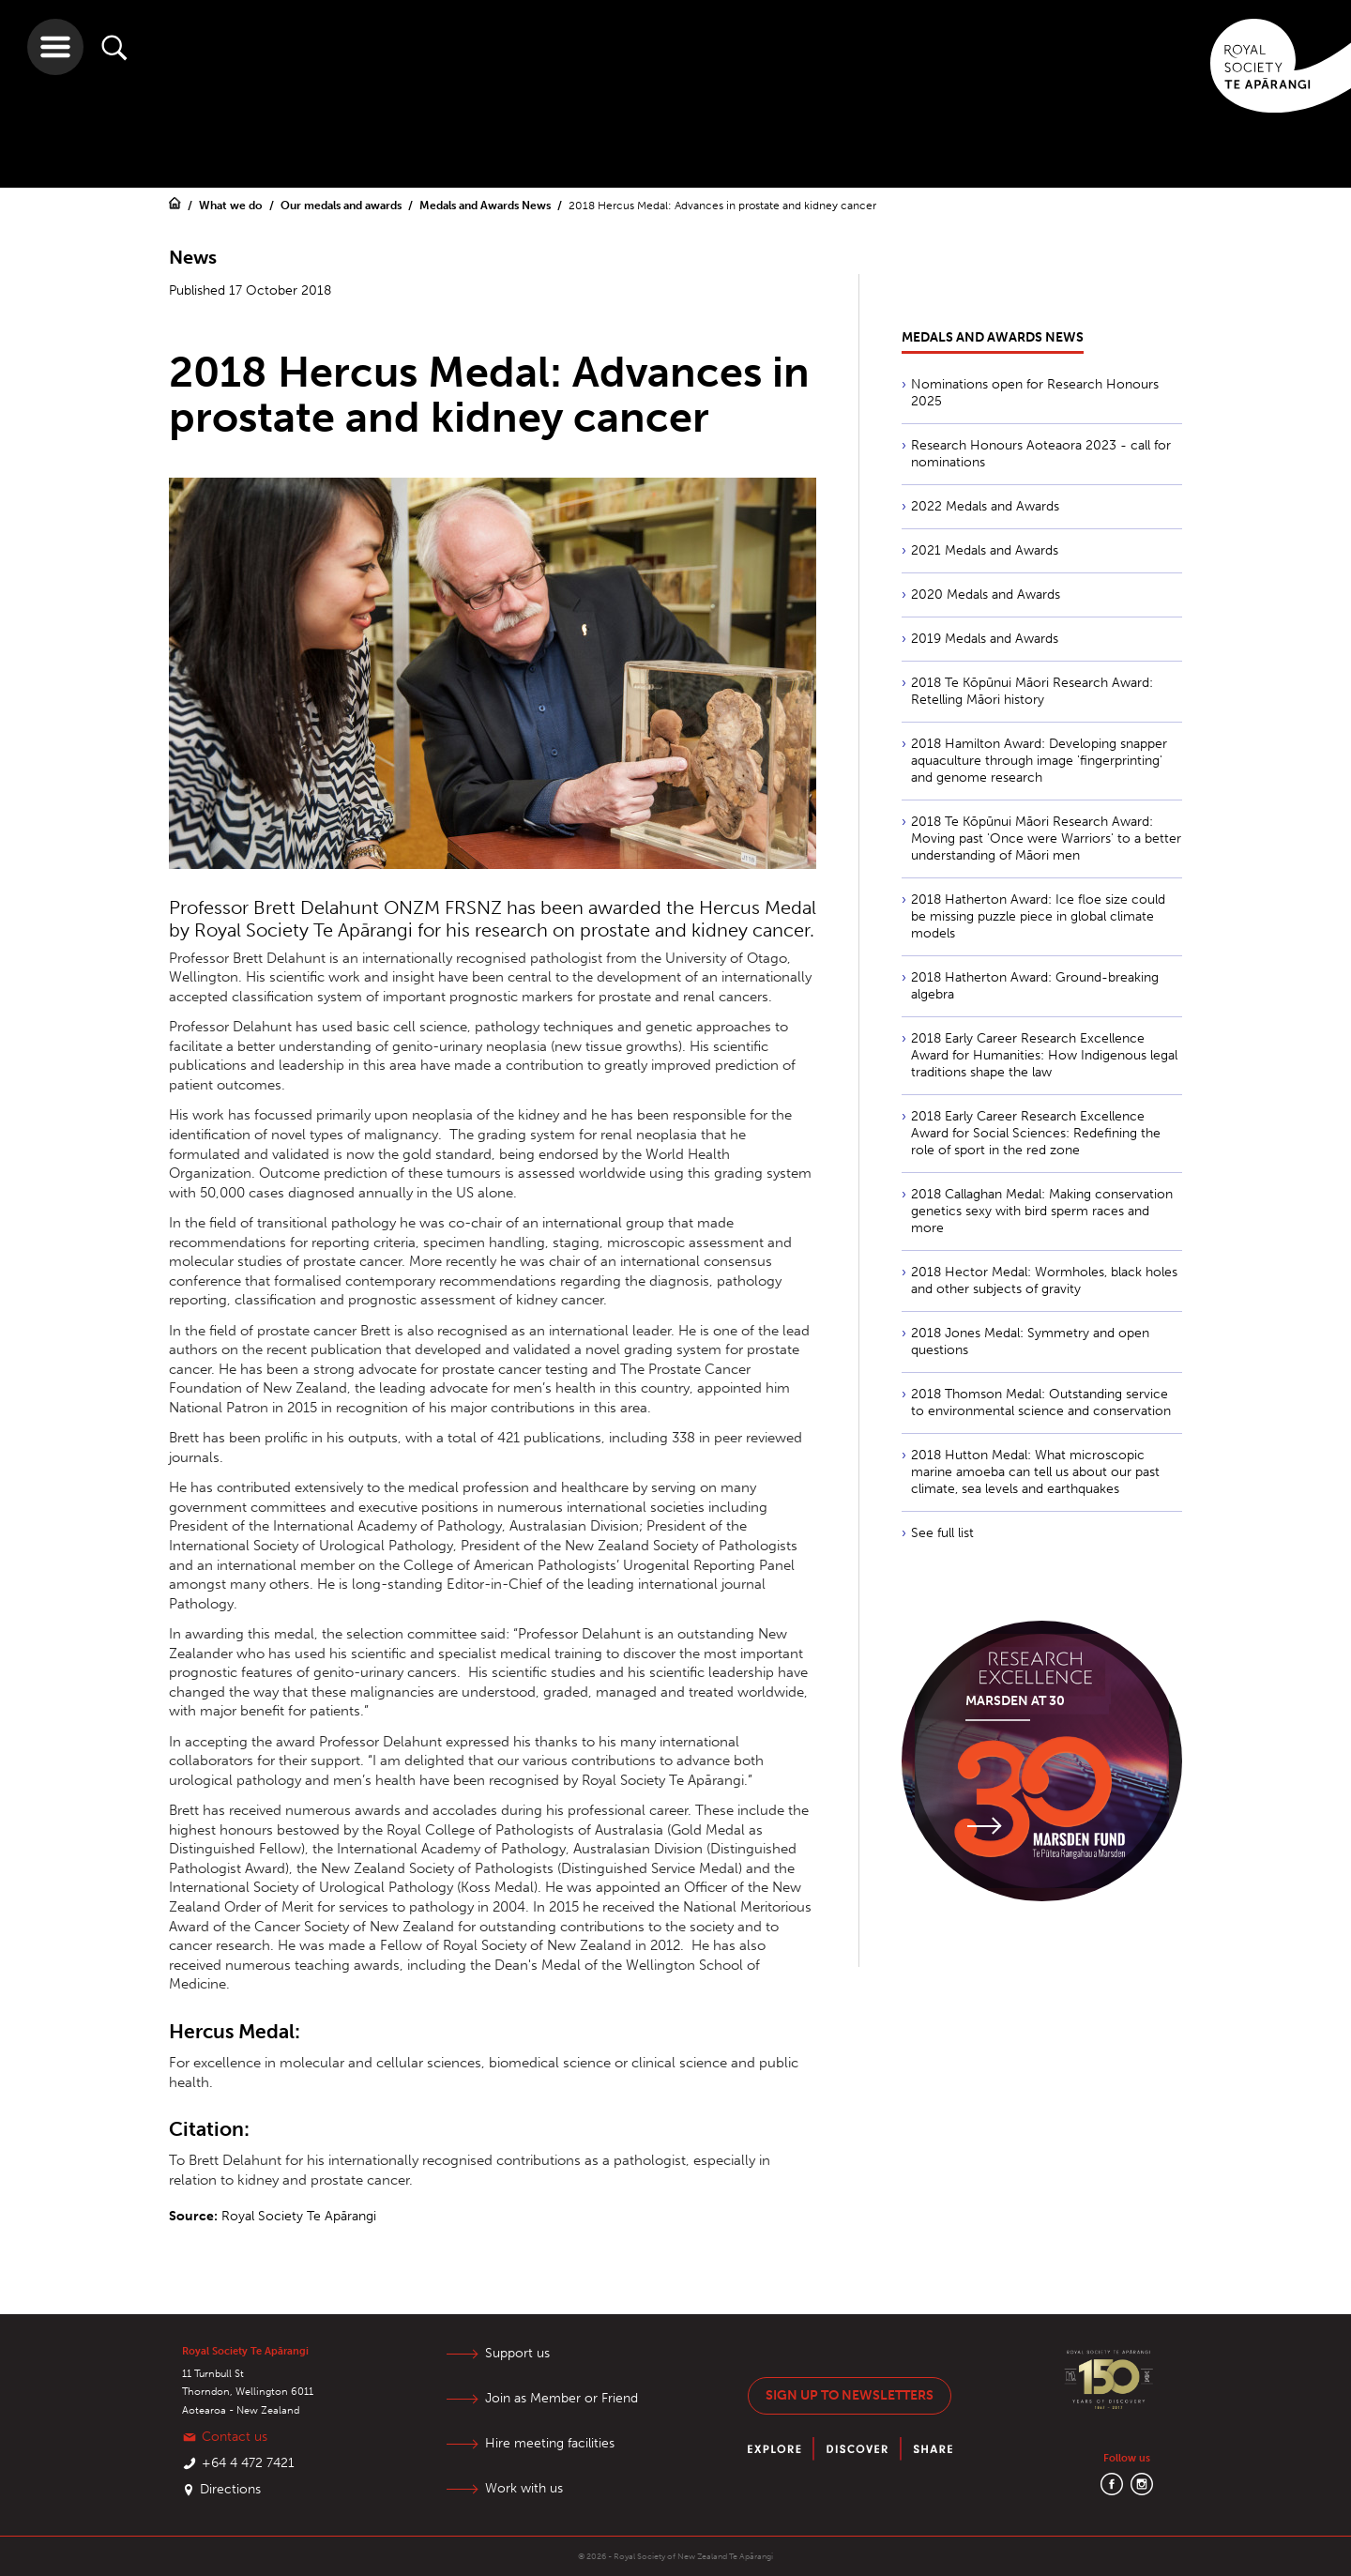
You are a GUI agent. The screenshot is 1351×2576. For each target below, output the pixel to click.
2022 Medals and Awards (985, 506)
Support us (517, 2353)
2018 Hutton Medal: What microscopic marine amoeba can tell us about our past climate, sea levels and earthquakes (1035, 1472)
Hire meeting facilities (550, 2443)
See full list (942, 1533)
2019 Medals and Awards (984, 639)
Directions (230, 2489)
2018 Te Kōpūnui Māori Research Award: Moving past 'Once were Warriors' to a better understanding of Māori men (1046, 838)
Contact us (234, 2437)
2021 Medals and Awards (984, 550)
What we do (232, 205)
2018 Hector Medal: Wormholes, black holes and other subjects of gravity (1044, 1280)
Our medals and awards (342, 205)
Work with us (524, 2488)
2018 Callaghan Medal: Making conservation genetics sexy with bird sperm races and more (1042, 1211)
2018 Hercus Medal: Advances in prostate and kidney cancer (722, 205)
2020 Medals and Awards (985, 594)
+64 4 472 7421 (248, 2463)
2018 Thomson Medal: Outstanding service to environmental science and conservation (1041, 1402)
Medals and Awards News (486, 205)
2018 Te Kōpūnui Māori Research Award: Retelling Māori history (1032, 691)
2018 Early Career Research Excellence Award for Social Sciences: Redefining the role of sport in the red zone (1036, 1133)
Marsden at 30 (1015, 1701)
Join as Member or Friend (561, 2398)
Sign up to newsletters (850, 2395)
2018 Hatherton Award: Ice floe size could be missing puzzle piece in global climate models (1038, 916)
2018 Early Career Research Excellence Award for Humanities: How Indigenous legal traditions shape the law (1044, 1055)
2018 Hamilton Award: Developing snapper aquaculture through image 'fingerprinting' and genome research (1039, 760)
